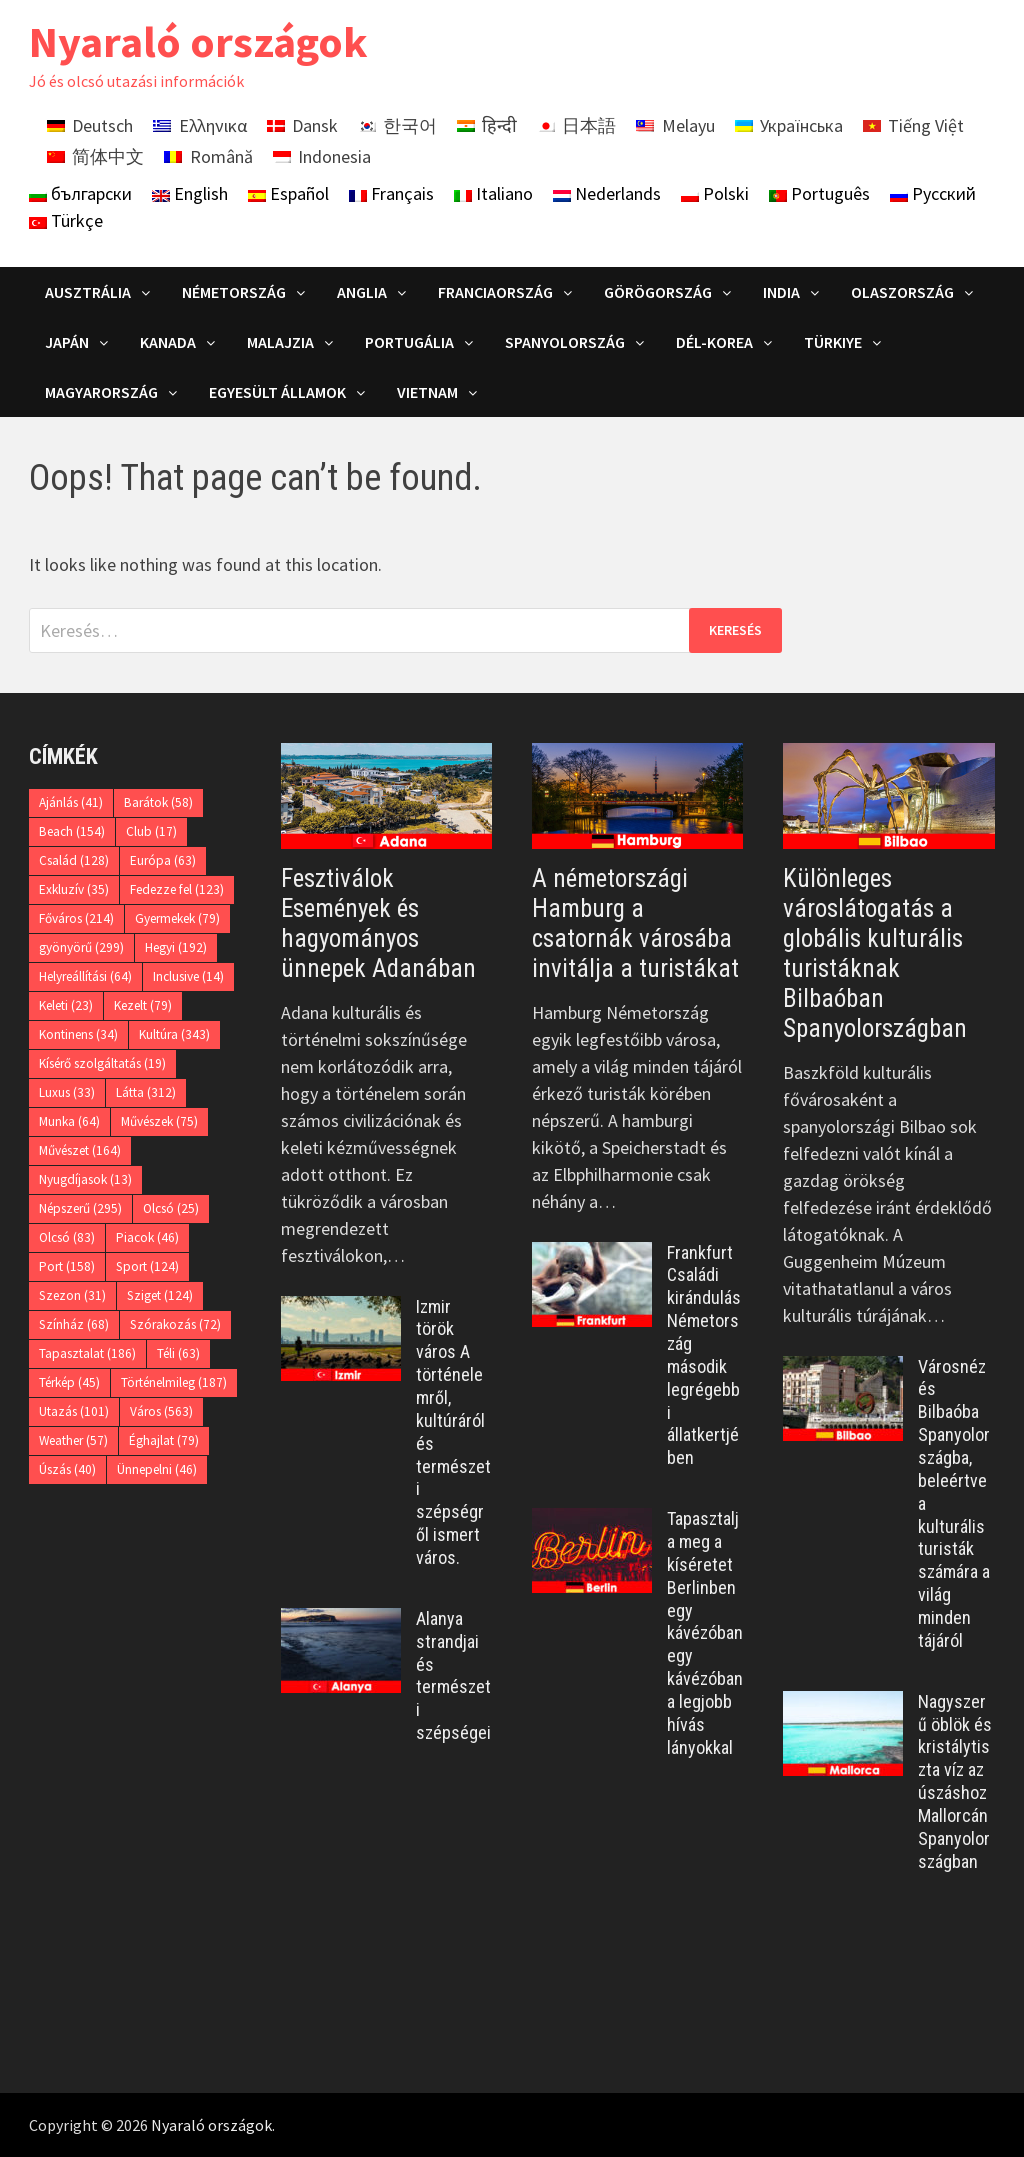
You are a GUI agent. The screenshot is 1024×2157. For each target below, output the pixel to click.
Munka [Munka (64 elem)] (69, 1121)
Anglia (362, 292)
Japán (67, 342)
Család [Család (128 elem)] (74, 860)
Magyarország (101, 392)
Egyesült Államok (277, 392)
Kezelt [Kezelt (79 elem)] (143, 1005)
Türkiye (833, 342)
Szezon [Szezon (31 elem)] (72, 1295)
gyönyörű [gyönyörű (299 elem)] (81, 947)
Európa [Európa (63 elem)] (163, 860)
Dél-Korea (714, 342)
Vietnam (427, 392)
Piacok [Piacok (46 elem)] (147, 1237)
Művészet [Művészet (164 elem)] (80, 1150)
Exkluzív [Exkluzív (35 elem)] (74, 889)
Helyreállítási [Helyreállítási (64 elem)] (85, 976)
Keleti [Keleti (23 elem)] (66, 1005)
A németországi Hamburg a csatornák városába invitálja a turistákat (635, 923)
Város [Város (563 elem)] (161, 1411)
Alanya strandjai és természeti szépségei (453, 1675)
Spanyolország (565, 342)
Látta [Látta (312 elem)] (146, 1092)
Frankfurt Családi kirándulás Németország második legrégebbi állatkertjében (704, 1355)
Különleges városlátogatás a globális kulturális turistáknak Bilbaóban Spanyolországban (875, 953)
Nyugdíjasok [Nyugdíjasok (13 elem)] (85, 1179)
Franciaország (495, 292)
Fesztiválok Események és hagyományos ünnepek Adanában (378, 923)
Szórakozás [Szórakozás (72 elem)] (175, 1324)
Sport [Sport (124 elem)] (147, 1266)
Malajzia (280, 342)
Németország (234, 292)
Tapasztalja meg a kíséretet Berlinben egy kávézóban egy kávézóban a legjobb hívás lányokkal (705, 1633)
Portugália (409, 342)
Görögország (658, 292)
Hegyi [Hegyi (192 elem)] (176, 947)
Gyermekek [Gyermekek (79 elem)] (177, 918)
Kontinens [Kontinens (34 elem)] (78, 1034)
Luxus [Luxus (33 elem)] (67, 1092)
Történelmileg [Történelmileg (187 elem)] (174, 1382)
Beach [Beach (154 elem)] (72, 831)
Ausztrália (88, 292)
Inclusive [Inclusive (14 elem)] (188, 976)
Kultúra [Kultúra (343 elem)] (174, 1034)
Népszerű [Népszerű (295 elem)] (80, 1208)
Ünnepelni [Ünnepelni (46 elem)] (157, 1469)
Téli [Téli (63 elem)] (178, 1353)
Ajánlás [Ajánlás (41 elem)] (71, 802)
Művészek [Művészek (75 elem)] (159, 1121)
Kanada (168, 342)
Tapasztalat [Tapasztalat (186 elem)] (87, 1353)
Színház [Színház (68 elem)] (74, 1324)
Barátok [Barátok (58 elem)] (158, 802)
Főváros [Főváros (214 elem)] (76, 918)
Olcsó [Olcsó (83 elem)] (67, 1237)
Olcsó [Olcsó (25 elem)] (171, 1208)
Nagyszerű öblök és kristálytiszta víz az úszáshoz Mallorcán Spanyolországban (955, 1781)
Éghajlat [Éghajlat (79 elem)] (164, 1440)
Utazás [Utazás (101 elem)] (74, 1411)
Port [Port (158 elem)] (67, 1266)
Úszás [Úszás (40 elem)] (67, 1469)
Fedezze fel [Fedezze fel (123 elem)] (177, 889)
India (781, 292)
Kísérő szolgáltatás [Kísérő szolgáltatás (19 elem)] (102, 1063)
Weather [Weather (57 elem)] (73, 1440)
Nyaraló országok (198, 41)
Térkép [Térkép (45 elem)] (69, 1382)
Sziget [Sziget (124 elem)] (160, 1295)
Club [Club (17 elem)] (151, 831)
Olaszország (902, 292)
